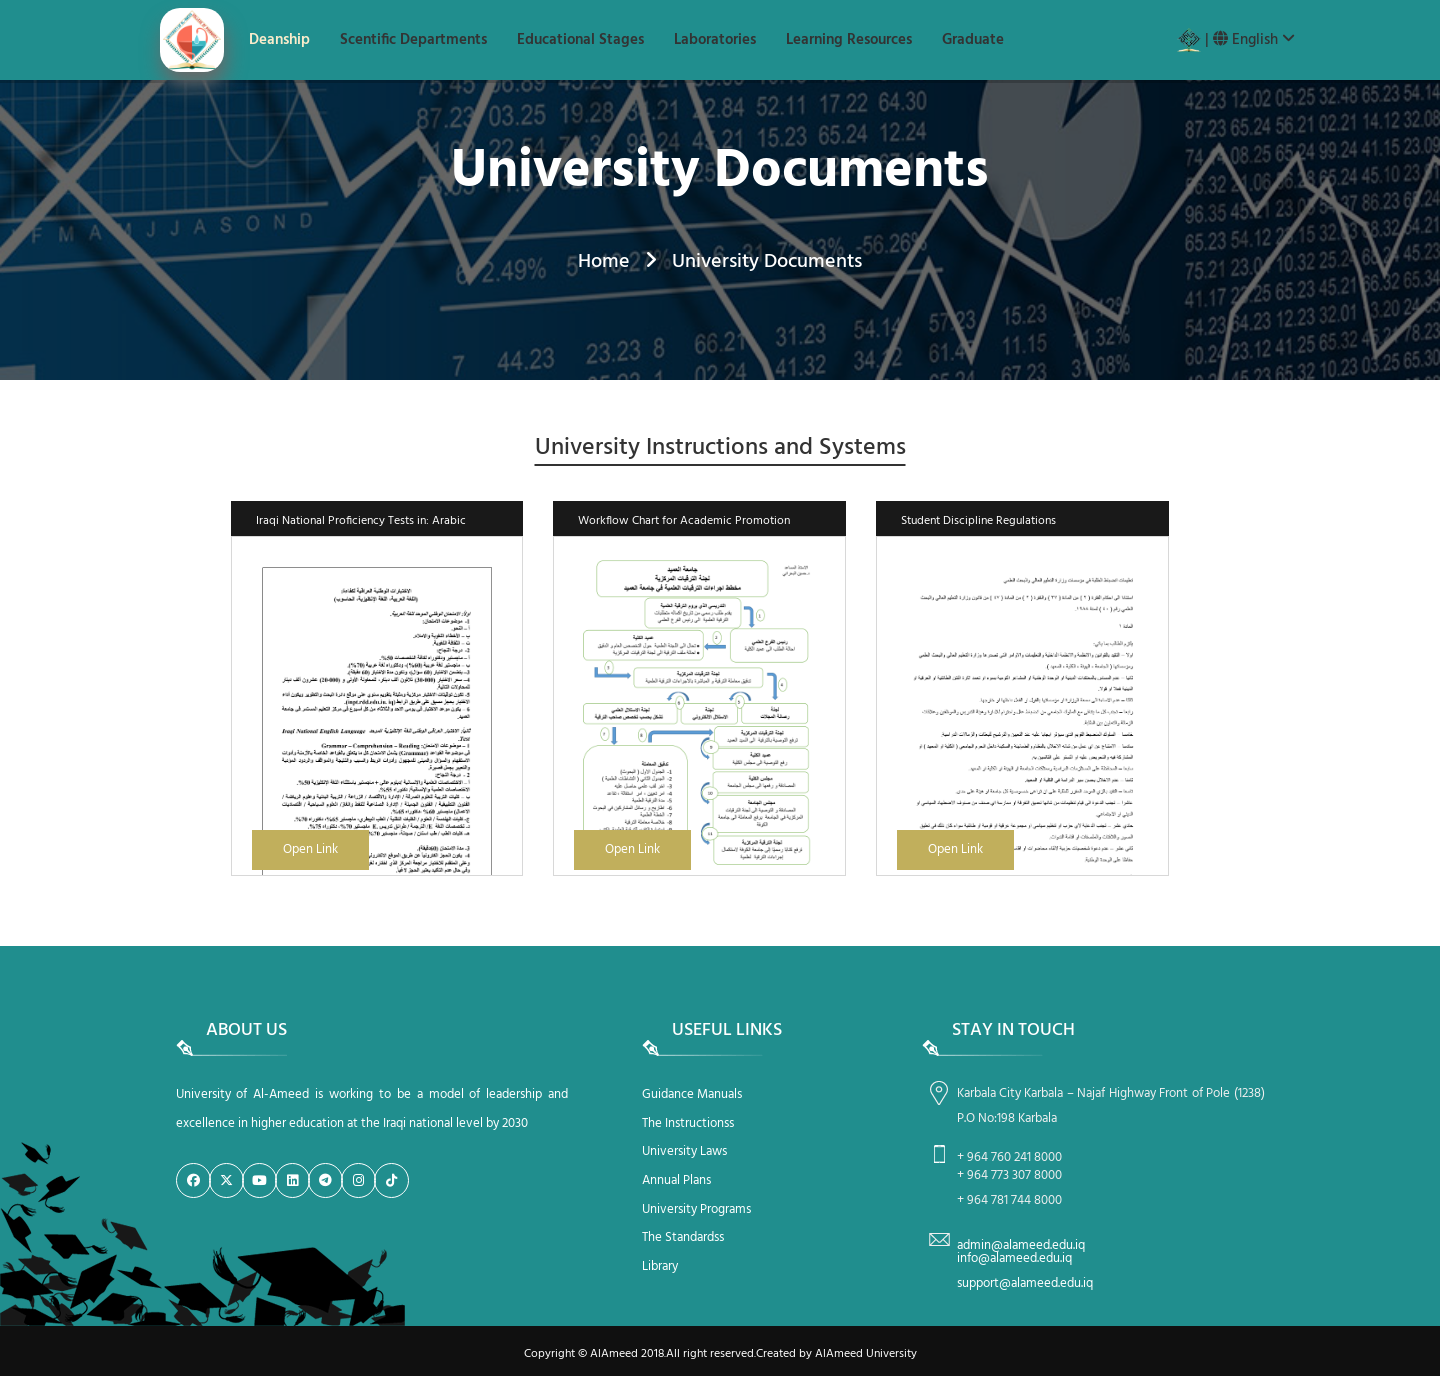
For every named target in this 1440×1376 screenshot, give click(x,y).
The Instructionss (688, 1123)
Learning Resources (849, 40)
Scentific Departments (413, 40)
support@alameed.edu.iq (1025, 1283)
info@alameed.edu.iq (1014, 1258)
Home (604, 262)
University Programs (696, 1209)
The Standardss (683, 1237)
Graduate (973, 40)
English (1254, 40)
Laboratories (715, 40)
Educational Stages (580, 40)
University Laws (684, 1151)
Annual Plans (676, 1180)
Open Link (310, 849)
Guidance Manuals (692, 1094)
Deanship (279, 40)
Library (660, 1266)
